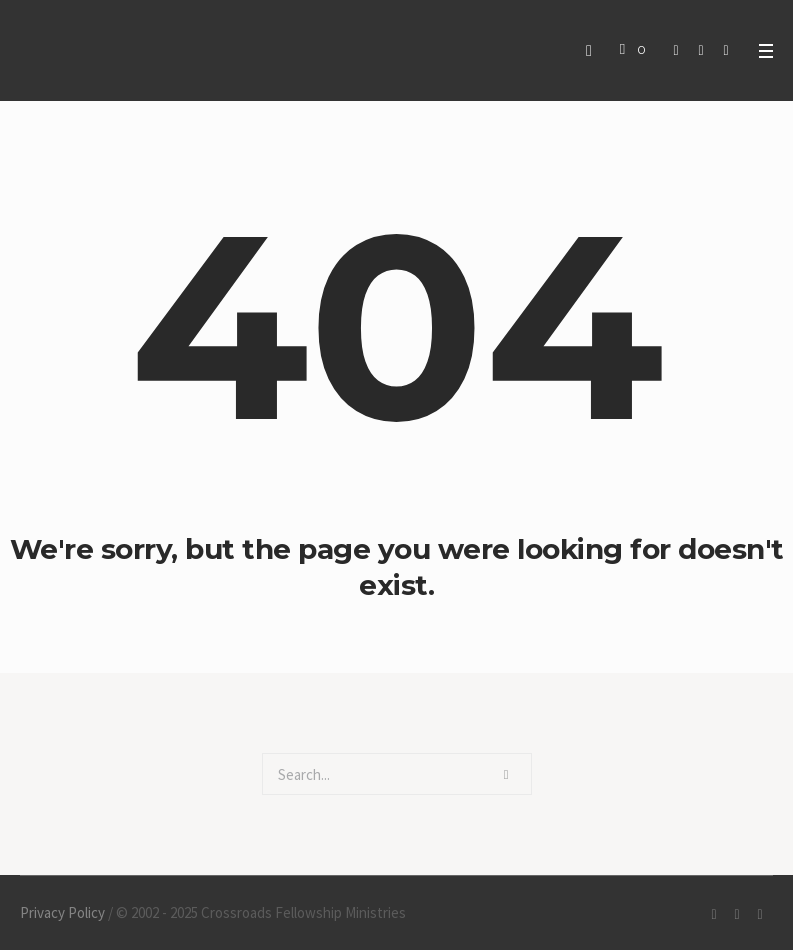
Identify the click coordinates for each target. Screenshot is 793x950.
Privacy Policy (62, 912)
